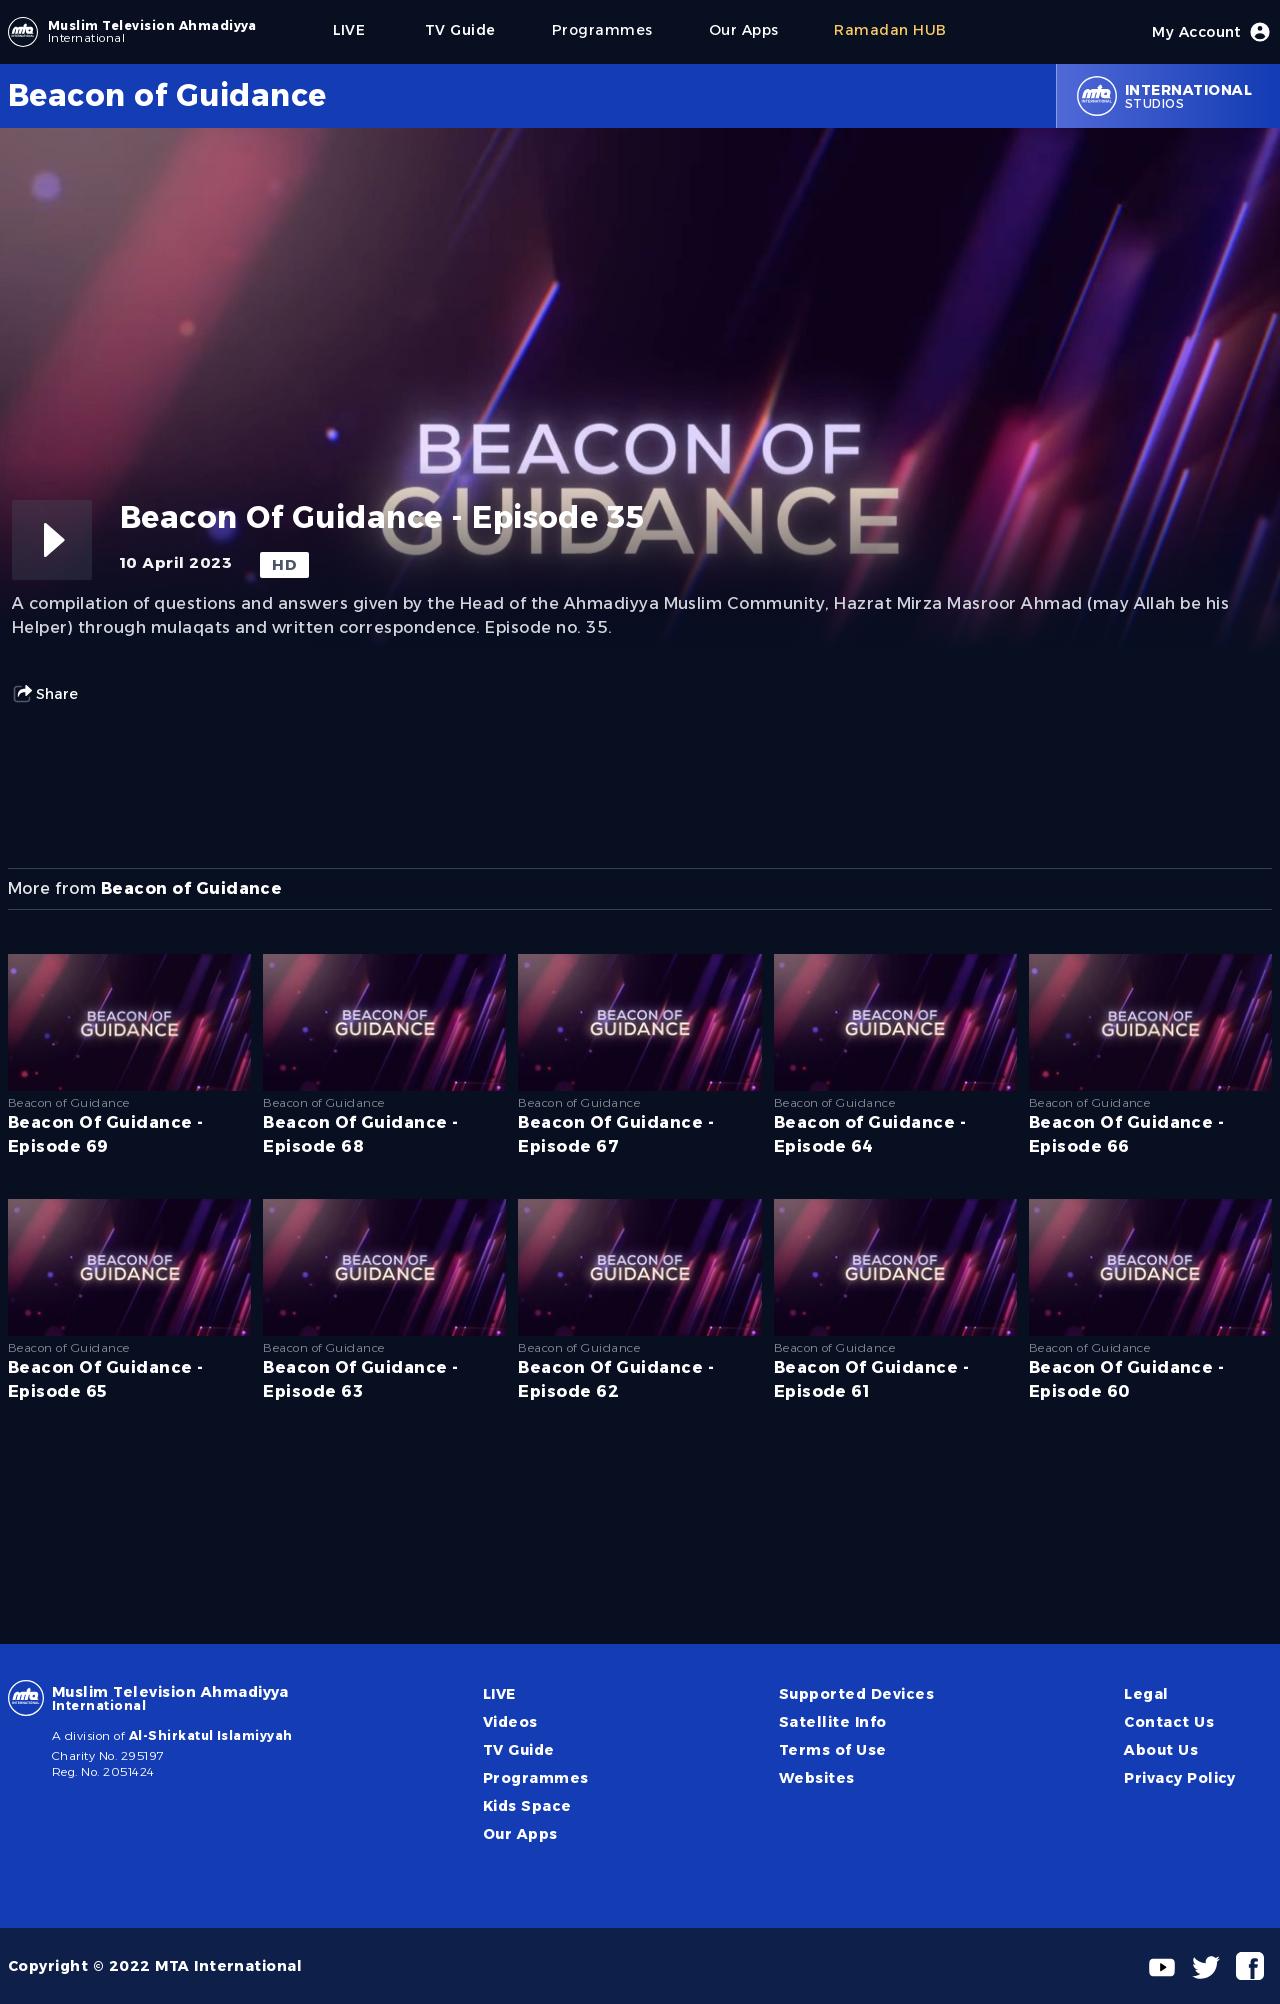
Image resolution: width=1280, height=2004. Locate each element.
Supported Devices (856, 1694)
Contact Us (1169, 1722)
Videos (510, 1722)
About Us (1161, 1750)
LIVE (499, 1694)
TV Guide (519, 1750)
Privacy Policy (1180, 1778)
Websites (817, 1778)
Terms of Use (833, 1750)
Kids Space (527, 1806)
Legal (1146, 1694)
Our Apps (520, 1834)
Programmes (536, 1778)
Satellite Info (833, 1722)
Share (45, 694)
